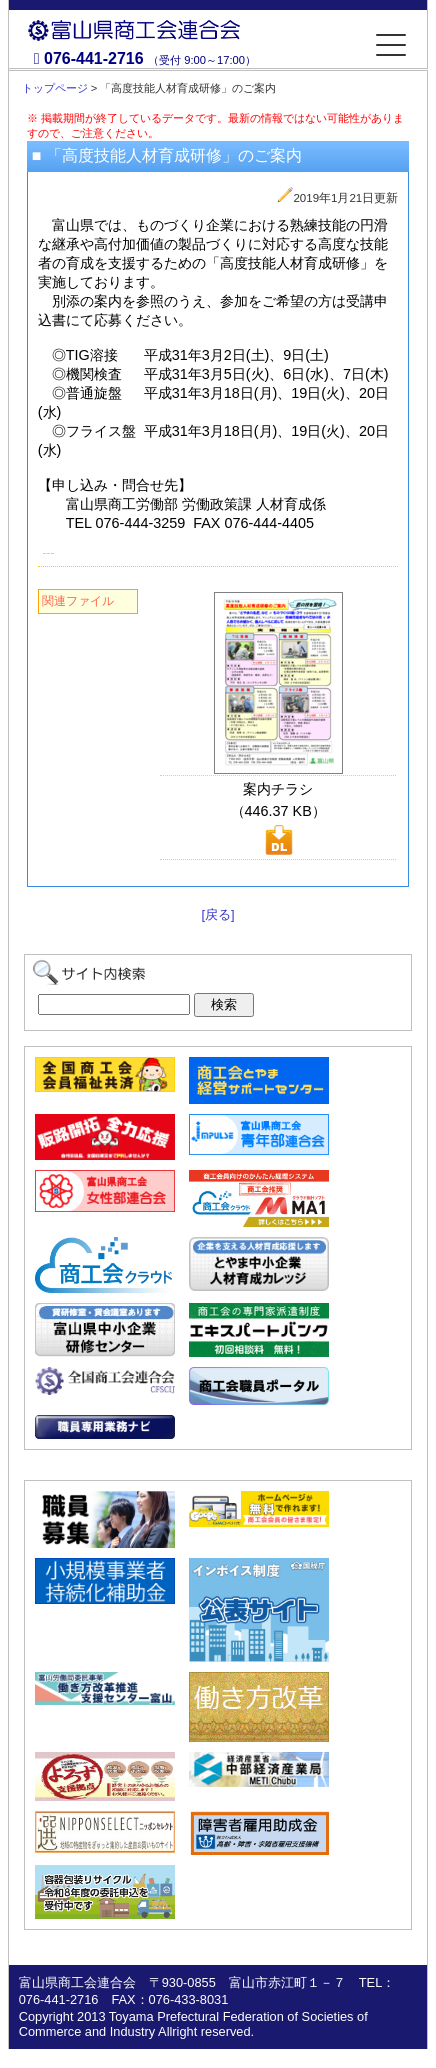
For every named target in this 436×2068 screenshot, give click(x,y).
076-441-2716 (94, 58)
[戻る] (217, 914)
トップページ (55, 88)
